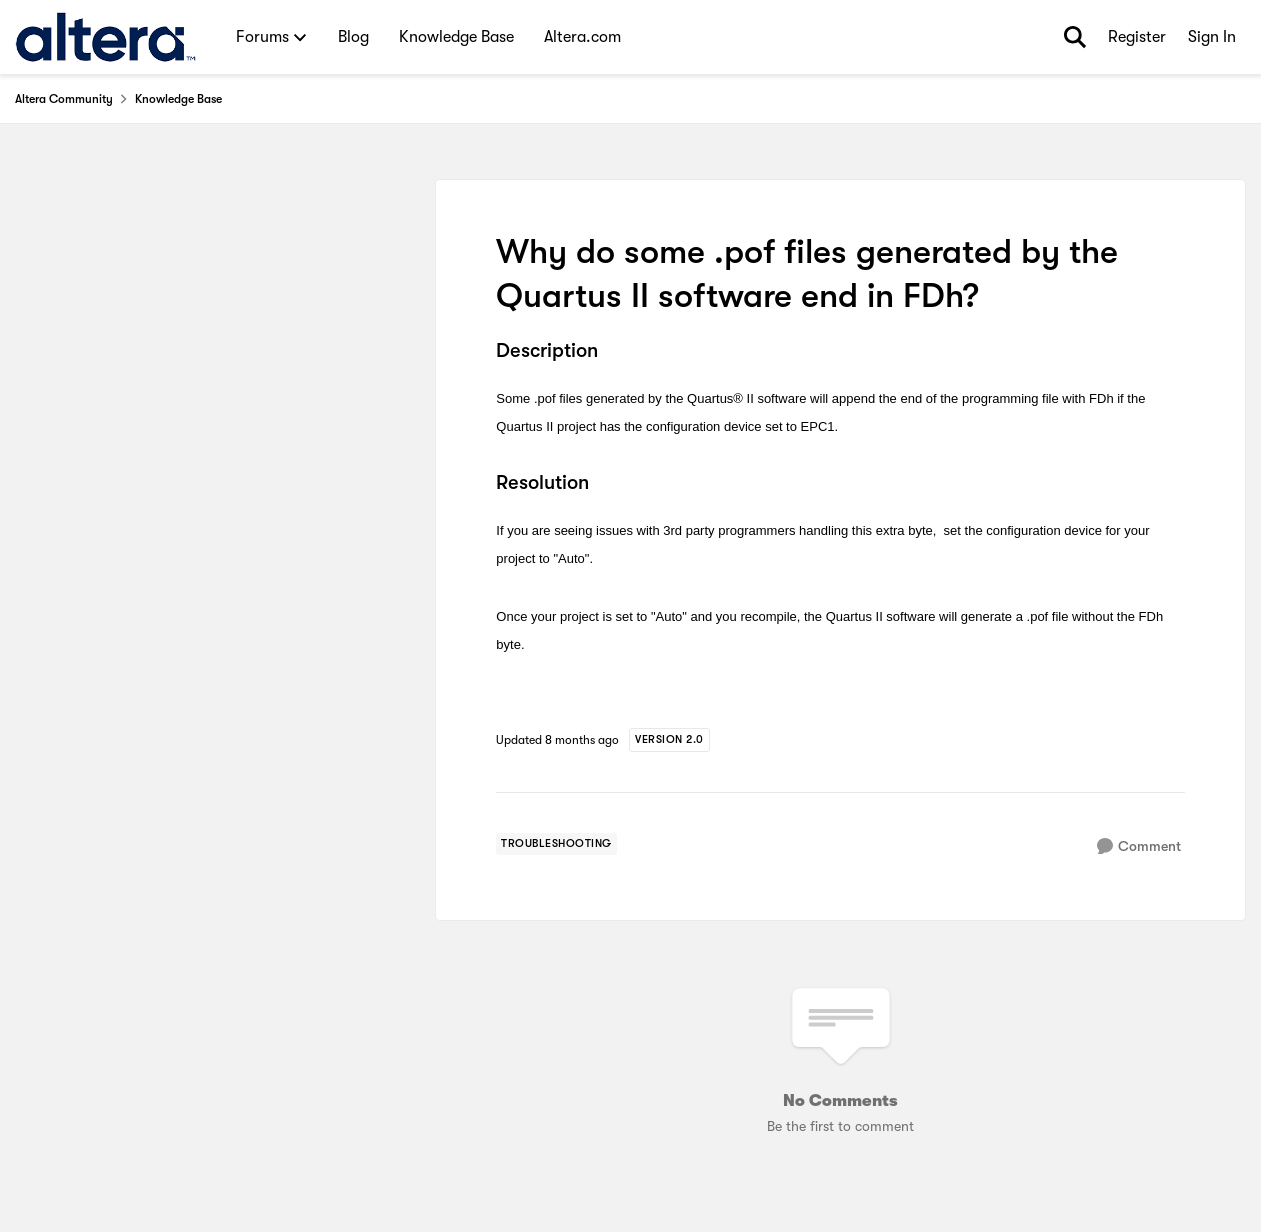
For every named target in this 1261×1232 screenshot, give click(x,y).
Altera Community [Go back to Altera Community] (64, 99)
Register (1137, 37)
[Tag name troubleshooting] (556, 844)
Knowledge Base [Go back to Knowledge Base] (178, 99)
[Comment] (1139, 846)
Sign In (1212, 37)
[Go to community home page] (105, 37)
